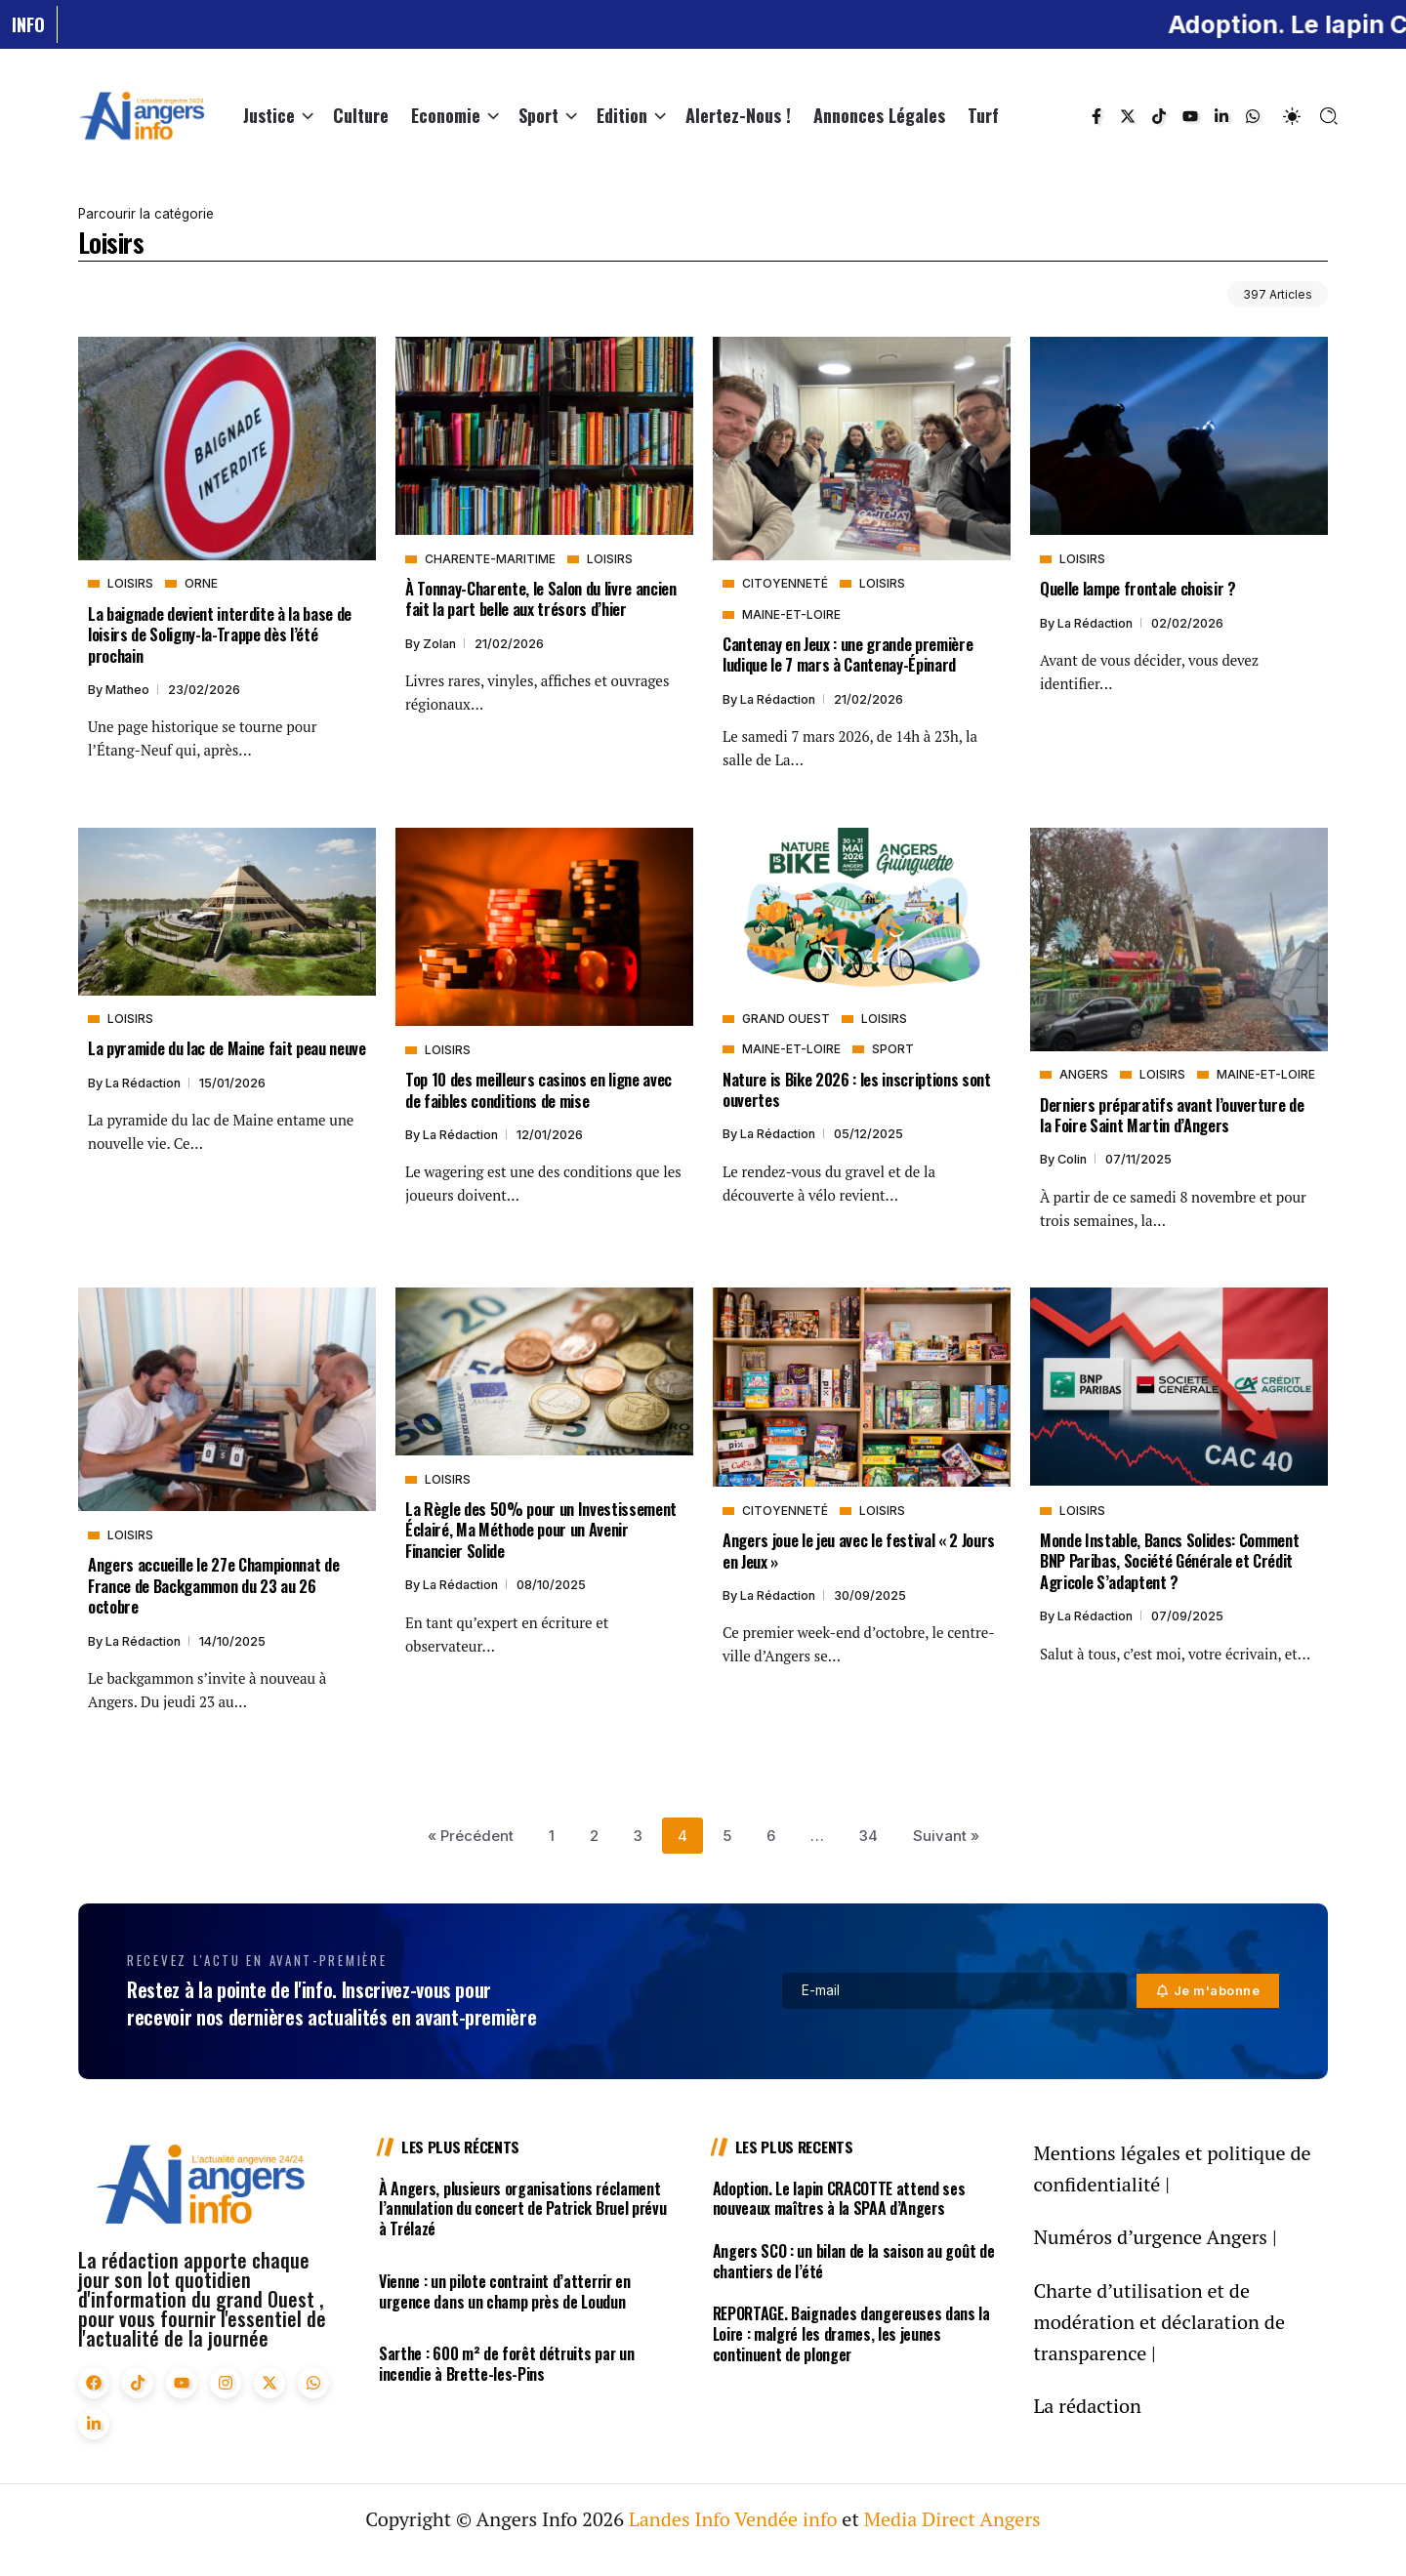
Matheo (128, 689)
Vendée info (785, 2519)
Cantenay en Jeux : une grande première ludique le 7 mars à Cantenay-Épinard (847, 654)
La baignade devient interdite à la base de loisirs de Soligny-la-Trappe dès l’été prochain (220, 634)
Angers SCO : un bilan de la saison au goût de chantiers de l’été (854, 2261)
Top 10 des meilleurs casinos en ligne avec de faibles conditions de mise (538, 1089)
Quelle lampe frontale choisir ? (1138, 588)
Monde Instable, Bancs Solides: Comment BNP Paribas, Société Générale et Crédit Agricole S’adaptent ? (1169, 1561)
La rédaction (779, 699)
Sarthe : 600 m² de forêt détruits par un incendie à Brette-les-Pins (506, 2364)
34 (868, 1835)
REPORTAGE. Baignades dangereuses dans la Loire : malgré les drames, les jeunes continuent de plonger (851, 2334)
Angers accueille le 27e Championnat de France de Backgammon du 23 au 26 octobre (213, 1585)
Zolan (441, 643)
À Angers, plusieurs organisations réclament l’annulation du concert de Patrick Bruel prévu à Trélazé (522, 2209)
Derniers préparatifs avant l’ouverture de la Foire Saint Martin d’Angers (1171, 1114)
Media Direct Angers (952, 2519)
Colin (1073, 1159)
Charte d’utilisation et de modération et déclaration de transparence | (1159, 2321)
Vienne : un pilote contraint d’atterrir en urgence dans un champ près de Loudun (505, 2291)
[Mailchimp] (1208, 1991)
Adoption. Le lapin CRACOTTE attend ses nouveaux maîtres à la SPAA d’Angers (839, 2199)
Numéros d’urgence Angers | (1154, 2237)
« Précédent (471, 1835)
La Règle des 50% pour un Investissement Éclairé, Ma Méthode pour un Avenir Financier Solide (541, 1529)
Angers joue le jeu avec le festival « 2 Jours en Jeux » (859, 1550)
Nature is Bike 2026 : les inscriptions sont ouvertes (857, 1089)
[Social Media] (1096, 116)
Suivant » (946, 1835)
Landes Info (679, 2519)
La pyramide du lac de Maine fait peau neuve (227, 1048)
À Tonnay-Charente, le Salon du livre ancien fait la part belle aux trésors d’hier (541, 598)
